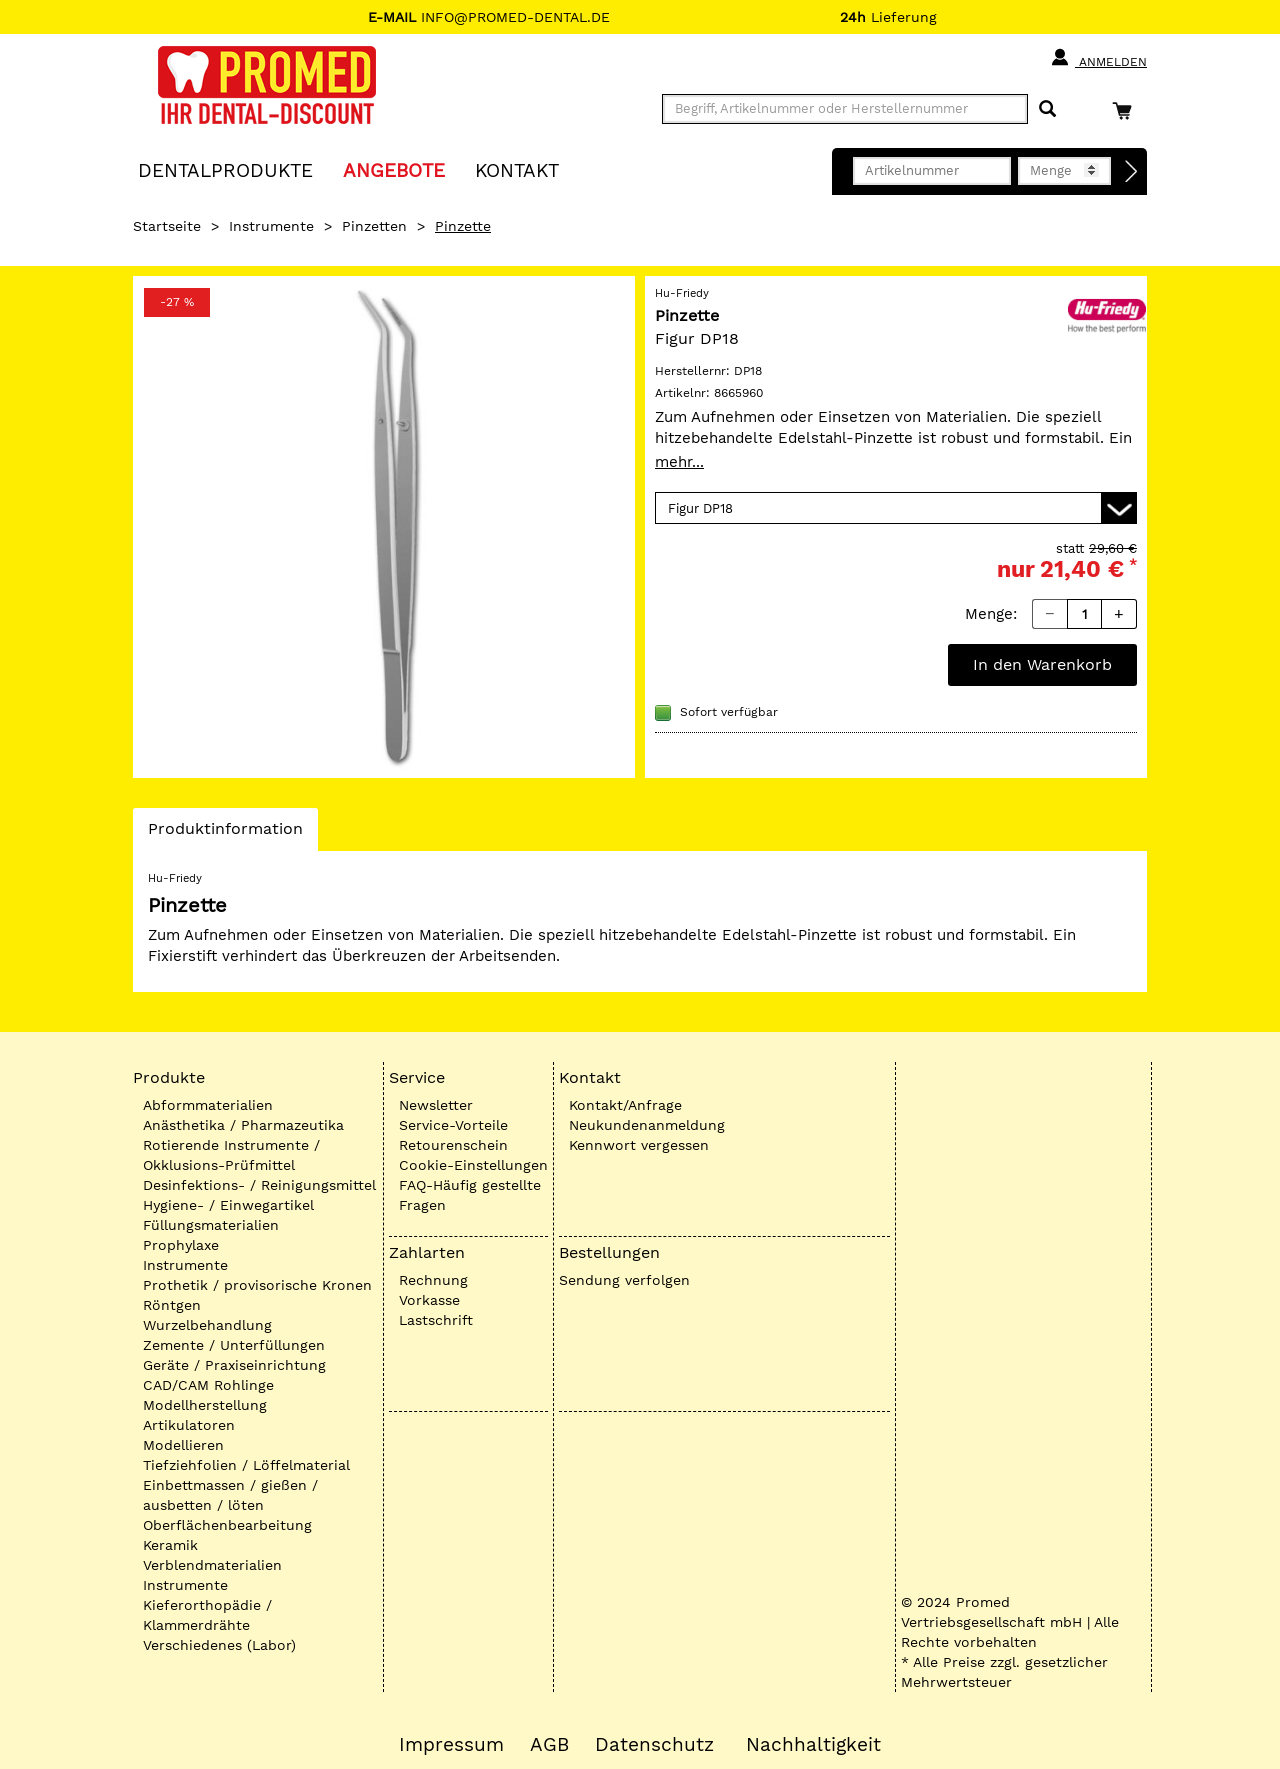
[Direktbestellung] (1132, 172)
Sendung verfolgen (624, 1280)
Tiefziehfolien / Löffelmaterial (246, 1465)
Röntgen (172, 1305)
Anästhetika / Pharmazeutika (243, 1125)
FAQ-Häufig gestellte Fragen (470, 1195)
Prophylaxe (181, 1245)
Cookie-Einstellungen (473, 1165)
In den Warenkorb (1042, 664)
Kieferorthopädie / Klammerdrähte (207, 1615)
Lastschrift (436, 1320)
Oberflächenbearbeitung (227, 1525)
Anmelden (1098, 58)
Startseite (167, 226)
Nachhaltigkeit (813, 1745)
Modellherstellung (205, 1405)
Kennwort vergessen (639, 1145)
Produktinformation (225, 834)
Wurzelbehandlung (207, 1325)
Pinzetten (374, 226)
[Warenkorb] (1127, 110)
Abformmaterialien (208, 1105)
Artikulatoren (189, 1425)
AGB (549, 1745)
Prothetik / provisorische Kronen (257, 1285)
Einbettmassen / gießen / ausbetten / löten (230, 1495)
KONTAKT (517, 169)
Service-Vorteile (453, 1125)
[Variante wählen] (896, 508)
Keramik (170, 1545)
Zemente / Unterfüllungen (234, 1345)
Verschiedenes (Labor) (219, 1645)
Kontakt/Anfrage (625, 1105)
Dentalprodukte (225, 169)
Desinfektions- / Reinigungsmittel (259, 1185)
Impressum (451, 1745)
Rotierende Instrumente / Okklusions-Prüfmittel (231, 1155)
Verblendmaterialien (212, 1565)
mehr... (679, 462)
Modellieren (183, 1445)
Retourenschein (453, 1145)
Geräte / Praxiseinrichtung (234, 1365)
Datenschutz (654, 1745)
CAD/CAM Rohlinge (208, 1385)
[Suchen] (1047, 109)
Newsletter (436, 1105)
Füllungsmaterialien (211, 1225)
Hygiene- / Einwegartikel (228, 1205)
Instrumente (271, 226)
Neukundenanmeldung (647, 1125)
